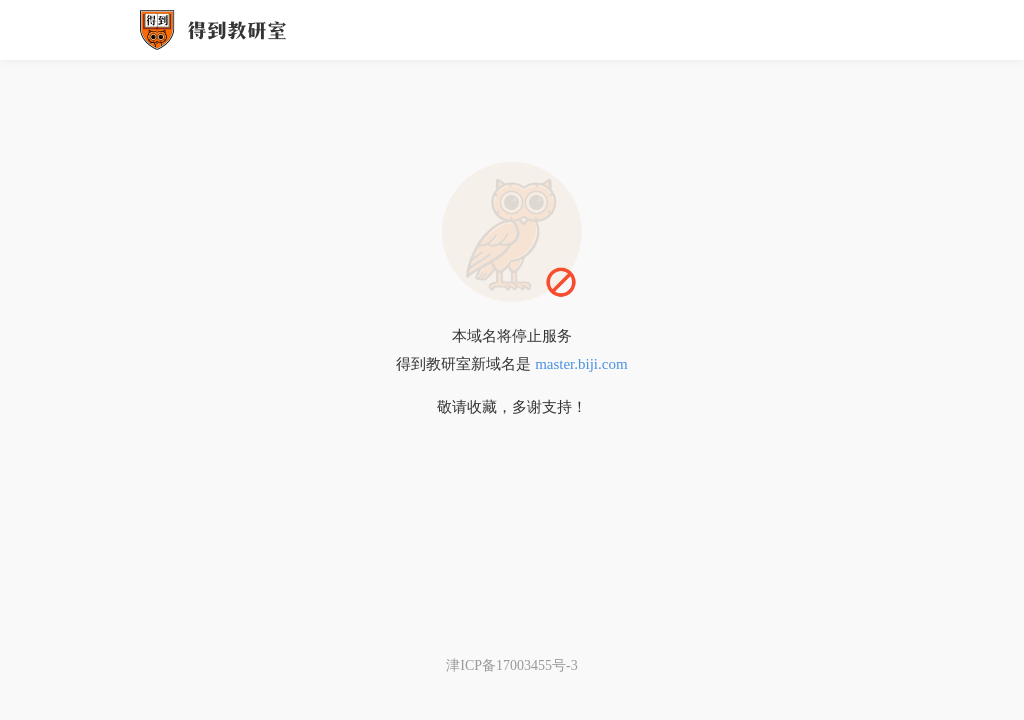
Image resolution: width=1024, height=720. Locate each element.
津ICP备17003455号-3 (511, 665)
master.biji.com (581, 364)
